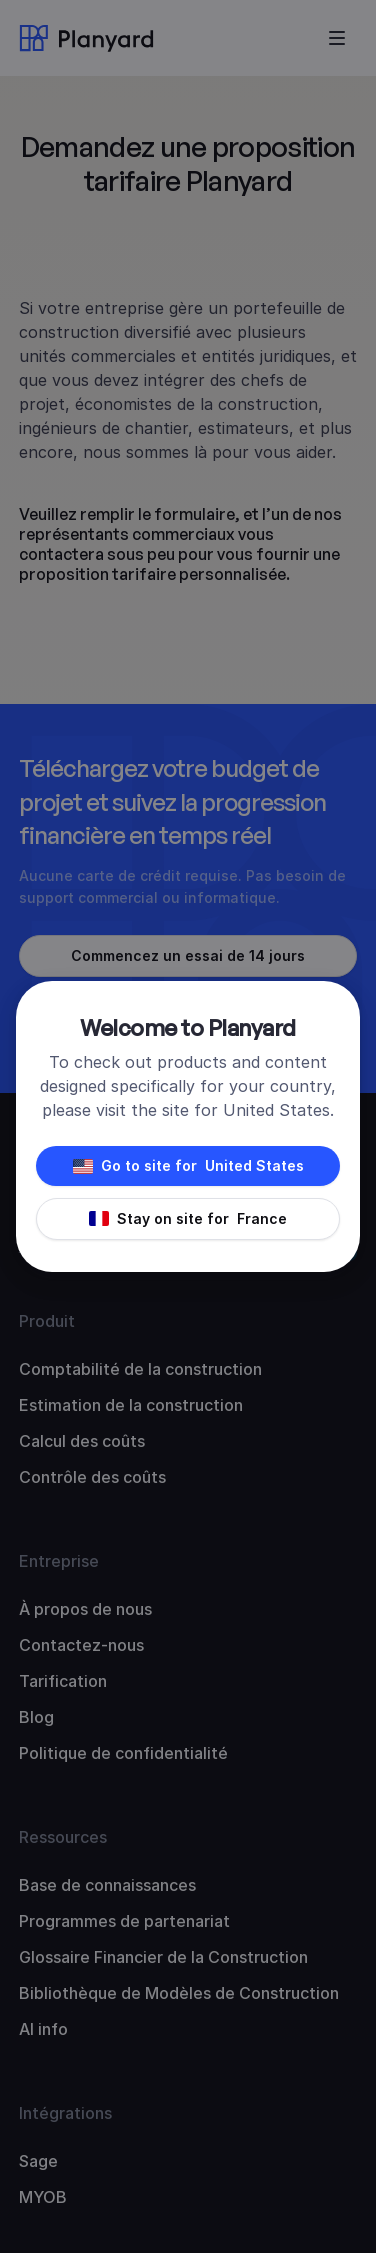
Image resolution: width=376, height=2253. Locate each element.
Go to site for (188, 1166)
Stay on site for (188, 1219)
